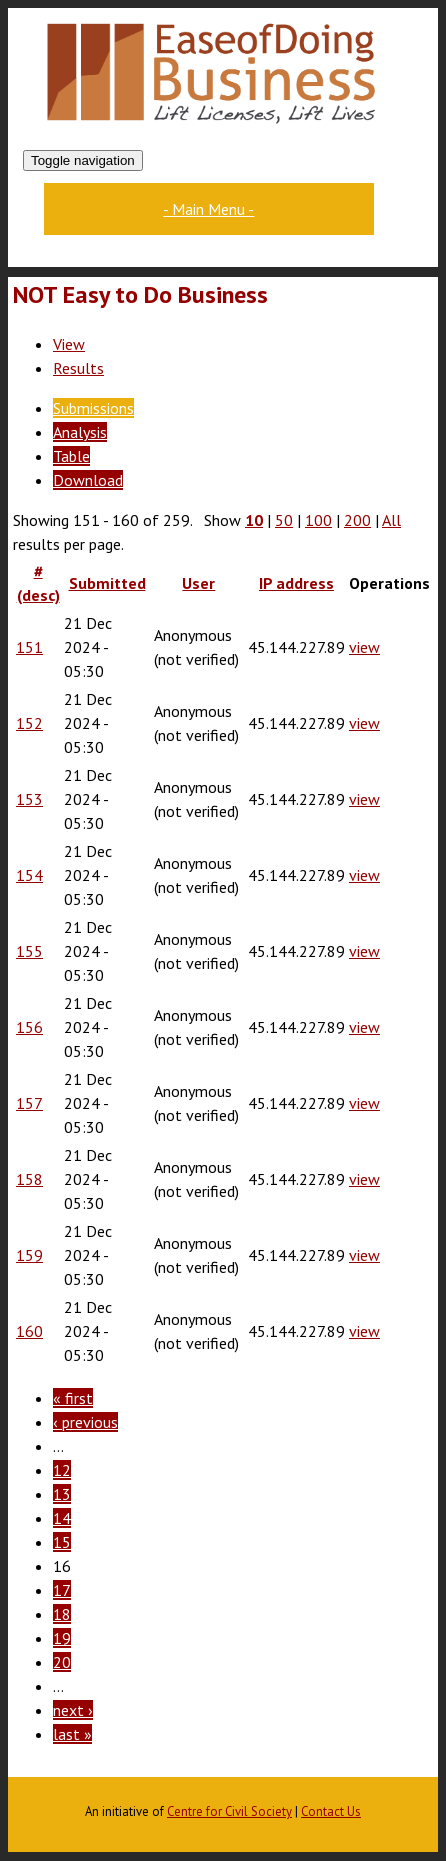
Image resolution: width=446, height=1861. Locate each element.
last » (72, 1734)
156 (29, 1027)
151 (29, 647)
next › (73, 1710)
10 (254, 520)
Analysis (80, 432)
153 (29, 799)
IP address (296, 583)
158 (29, 1179)
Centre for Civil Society (229, 1811)
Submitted (107, 583)
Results (78, 368)
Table (71, 456)
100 (318, 520)
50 (284, 520)
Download (88, 480)
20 (62, 1662)
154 (29, 875)
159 (29, 1255)
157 (29, 1103)
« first (73, 1398)
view (364, 647)
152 (29, 723)
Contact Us (331, 1811)
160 (29, 1331)
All (391, 520)
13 (62, 1494)
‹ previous (85, 1422)
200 (357, 520)
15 (62, 1542)
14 (62, 1518)
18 (62, 1614)
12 (62, 1470)
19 (62, 1638)
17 (62, 1590)
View (69, 344)
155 (29, 951)
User (198, 583)
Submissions (93, 408)
